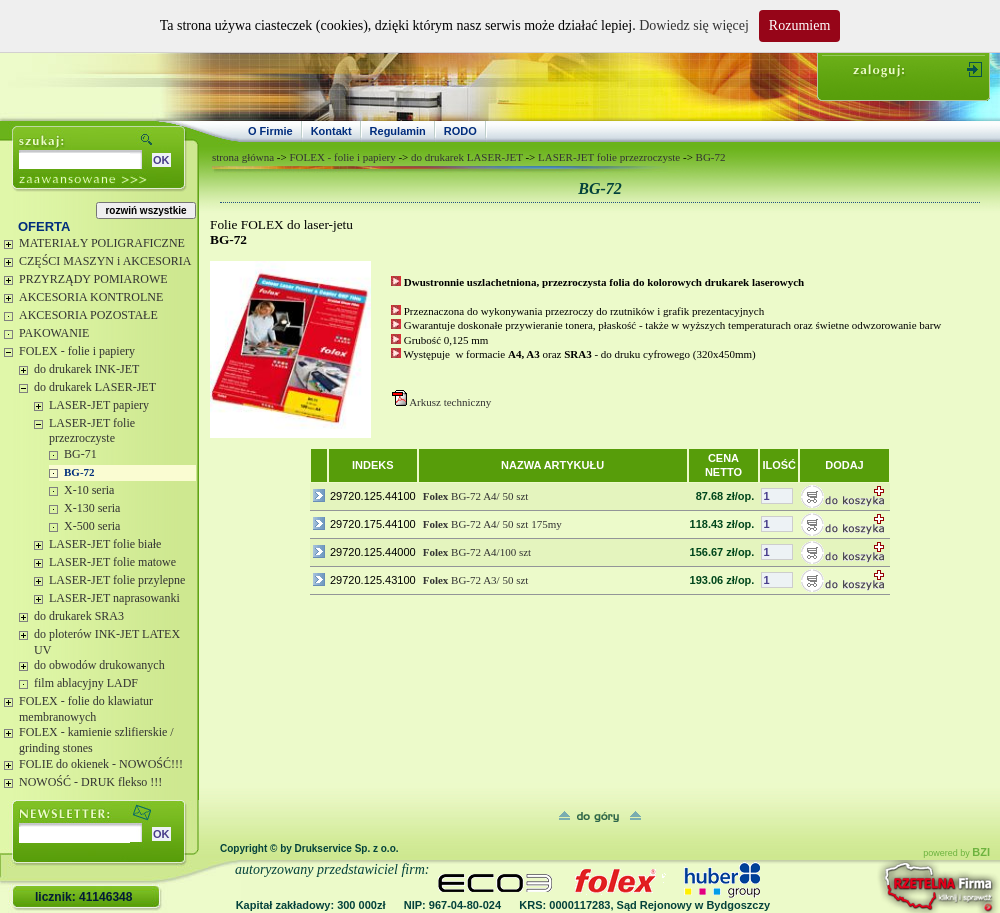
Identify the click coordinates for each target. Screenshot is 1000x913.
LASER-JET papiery (99, 405)
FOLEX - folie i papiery (77, 351)
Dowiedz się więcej (694, 25)
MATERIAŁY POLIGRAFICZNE (102, 243)
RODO (460, 131)
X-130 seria (92, 508)
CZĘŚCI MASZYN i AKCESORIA (105, 261)
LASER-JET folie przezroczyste (92, 431)
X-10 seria (89, 490)
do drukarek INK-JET (86, 369)
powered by (956, 853)
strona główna (243, 157)
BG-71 (80, 454)
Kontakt (331, 131)
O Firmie (270, 131)
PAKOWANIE (54, 333)
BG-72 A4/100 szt (477, 552)
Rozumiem (799, 25)
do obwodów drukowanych (99, 665)
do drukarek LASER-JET (95, 387)
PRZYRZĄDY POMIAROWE (93, 279)
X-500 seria (92, 526)
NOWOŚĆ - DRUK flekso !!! (90, 782)
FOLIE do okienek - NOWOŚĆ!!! (101, 764)
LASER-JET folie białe (105, 544)
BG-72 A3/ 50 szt (476, 580)
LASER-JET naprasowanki (114, 598)
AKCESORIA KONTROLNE (91, 297)
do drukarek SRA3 (79, 616)
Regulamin (398, 131)
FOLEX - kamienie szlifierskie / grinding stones (96, 740)
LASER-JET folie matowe (112, 562)
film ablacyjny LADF (86, 683)
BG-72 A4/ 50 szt (476, 496)
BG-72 (79, 472)
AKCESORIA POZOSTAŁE (88, 315)
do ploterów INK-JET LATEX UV (107, 642)
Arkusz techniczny (450, 402)
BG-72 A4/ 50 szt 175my (492, 524)
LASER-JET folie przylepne (117, 580)
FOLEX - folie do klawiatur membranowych (86, 709)
